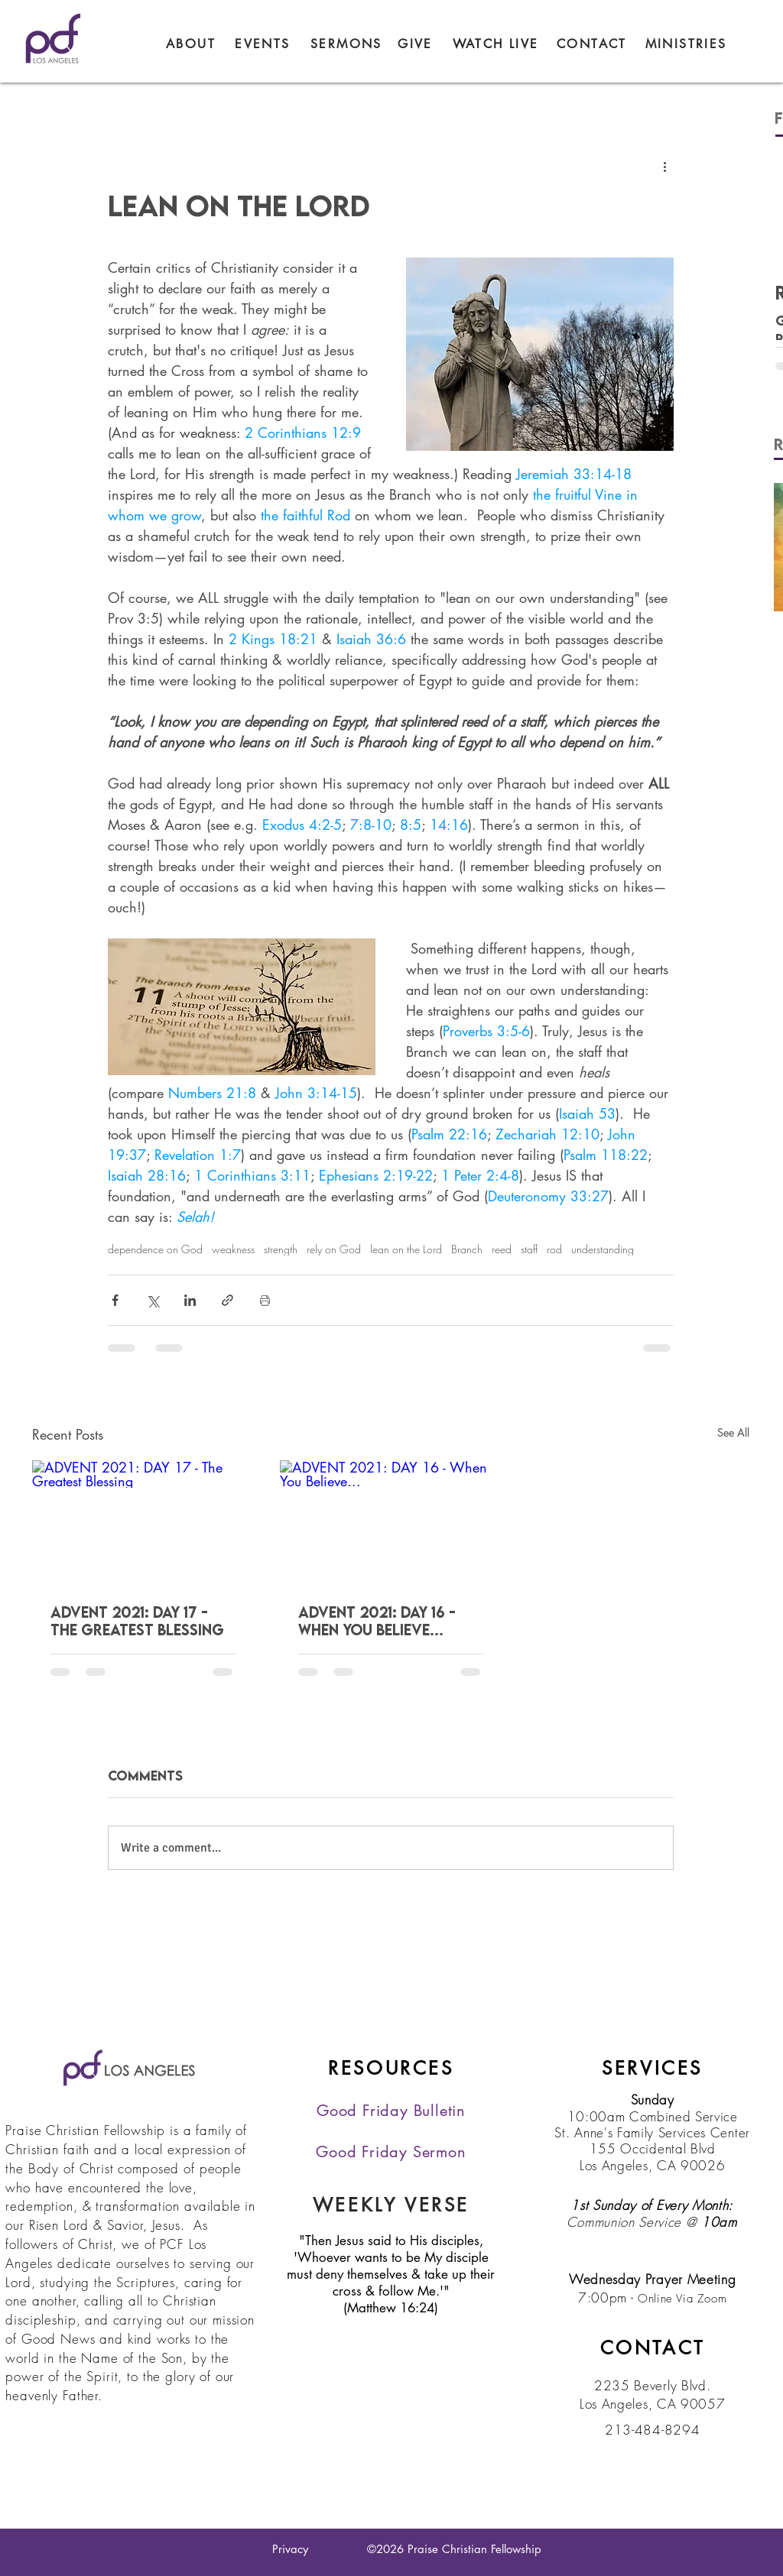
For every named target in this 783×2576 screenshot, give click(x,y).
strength (280, 1249)
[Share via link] (227, 1300)
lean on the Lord (406, 1249)
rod (554, 1249)
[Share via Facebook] (115, 1300)
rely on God (334, 1249)
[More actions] (664, 166)
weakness (233, 1249)
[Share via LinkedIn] (190, 1300)
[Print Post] (265, 1300)
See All (733, 1432)
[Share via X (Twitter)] (152, 1300)
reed (502, 1249)
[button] (686, 44)
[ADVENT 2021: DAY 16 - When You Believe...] (391, 1522)
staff (529, 1249)
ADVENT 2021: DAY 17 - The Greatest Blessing (137, 1620)
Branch (466, 1249)
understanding (602, 1249)
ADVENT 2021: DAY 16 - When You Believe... (377, 1620)
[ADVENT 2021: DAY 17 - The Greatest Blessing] (143, 1522)
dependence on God (155, 1249)
